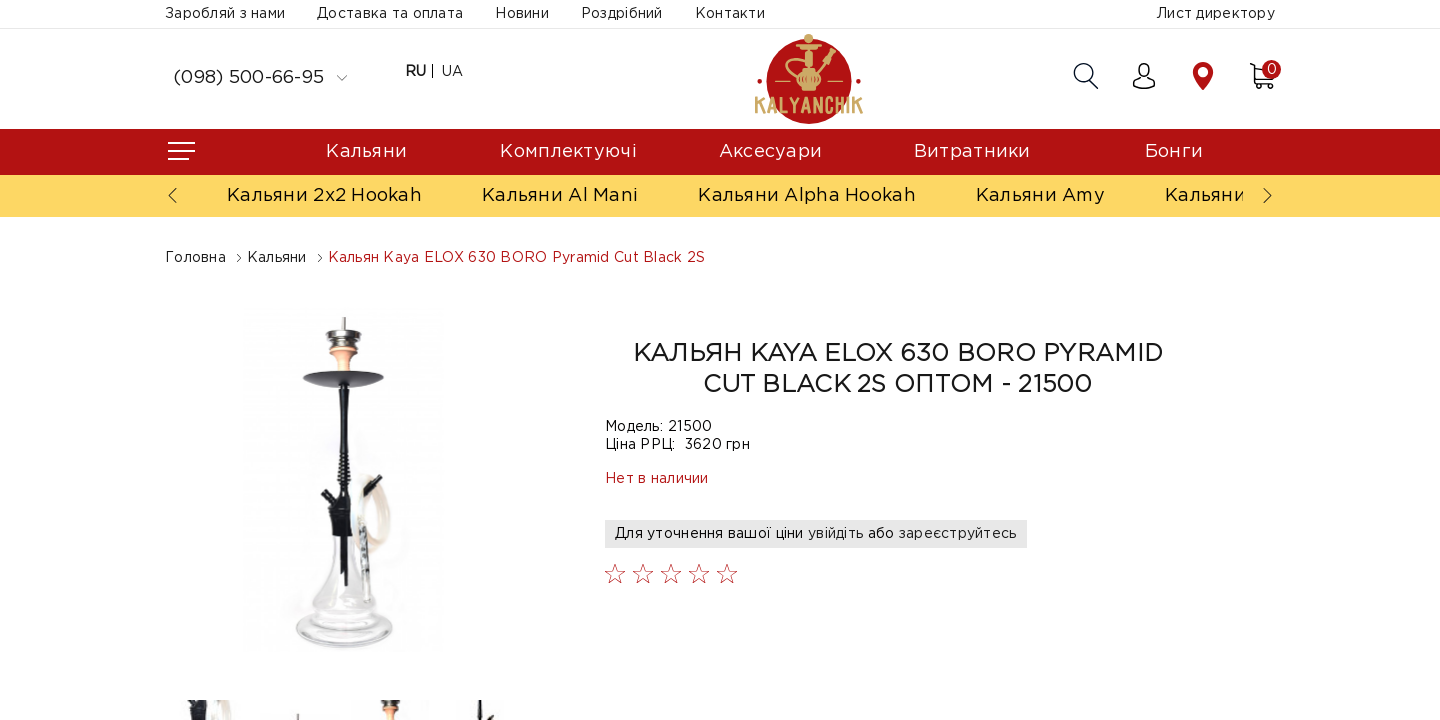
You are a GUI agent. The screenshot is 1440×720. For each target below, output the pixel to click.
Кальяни (366, 152)
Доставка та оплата (390, 14)
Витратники (972, 152)
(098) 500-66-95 (260, 78)
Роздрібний (622, 14)
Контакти (730, 14)
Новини (522, 14)
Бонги (1174, 152)
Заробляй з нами (225, 14)
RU (416, 72)
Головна (195, 258)
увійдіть (835, 534)
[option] (345, 479)
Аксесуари (771, 152)
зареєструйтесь (958, 534)
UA (453, 72)
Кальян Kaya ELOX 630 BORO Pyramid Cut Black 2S (517, 258)
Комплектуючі (568, 152)
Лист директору (1216, 14)
